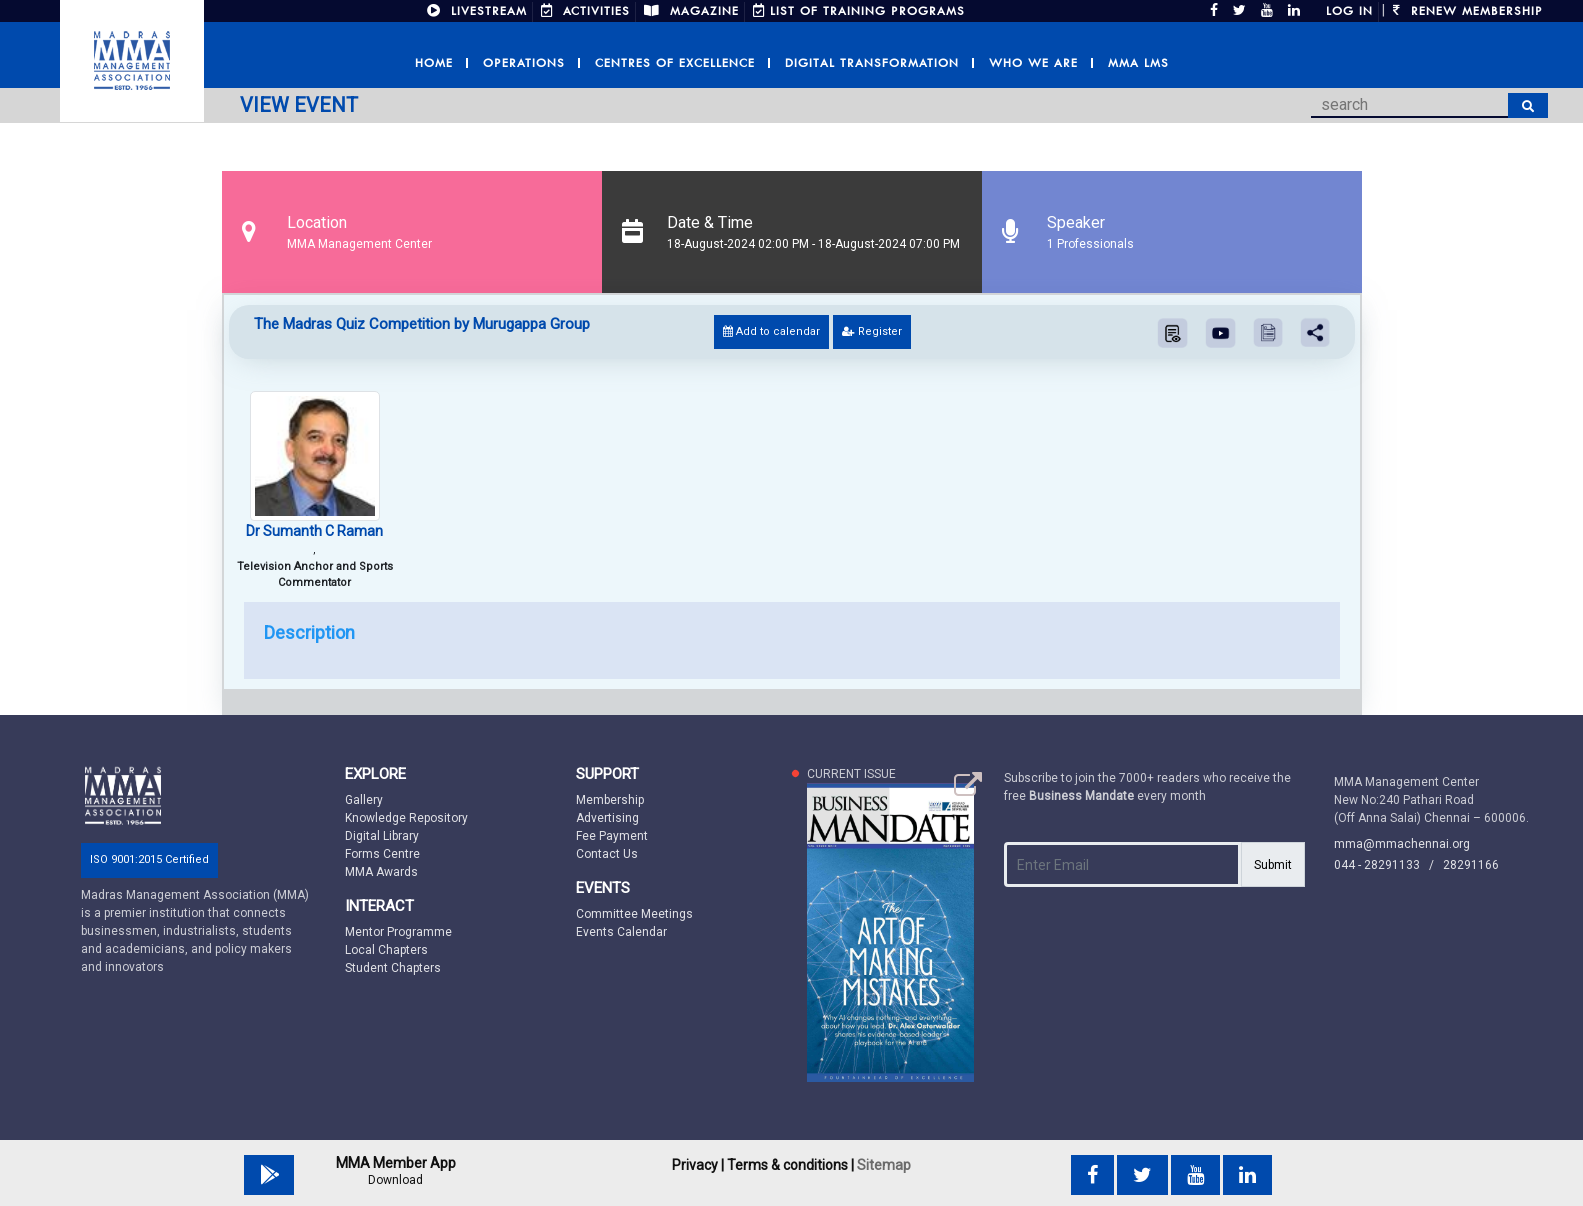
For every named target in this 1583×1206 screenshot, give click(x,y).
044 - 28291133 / (1388, 865)
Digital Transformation (872, 63)
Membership (610, 800)
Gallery (364, 800)
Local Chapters (386, 950)
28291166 (1471, 865)
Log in (1349, 11)
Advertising (607, 818)
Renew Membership (1468, 11)
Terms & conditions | (790, 1165)
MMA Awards (381, 872)
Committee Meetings (634, 914)
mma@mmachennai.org (1402, 844)
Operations (524, 63)
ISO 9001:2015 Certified (149, 859)
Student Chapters (393, 968)
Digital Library (382, 836)
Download (395, 1180)
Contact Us (607, 854)
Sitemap (884, 1165)
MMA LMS (1138, 63)
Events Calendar (621, 932)
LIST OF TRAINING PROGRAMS (859, 11)
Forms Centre (382, 854)
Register (872, 331)
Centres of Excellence (675, 63)
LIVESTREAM (477, 11)
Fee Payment (612, 836)
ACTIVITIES (585, 11)
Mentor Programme (398, 932)
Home (434, 63)
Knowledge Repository (406, 818)
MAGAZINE (691, 11)
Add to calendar (771, 331)
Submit (1273, 865)
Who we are (1033, 63)
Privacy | (698, 1165)
